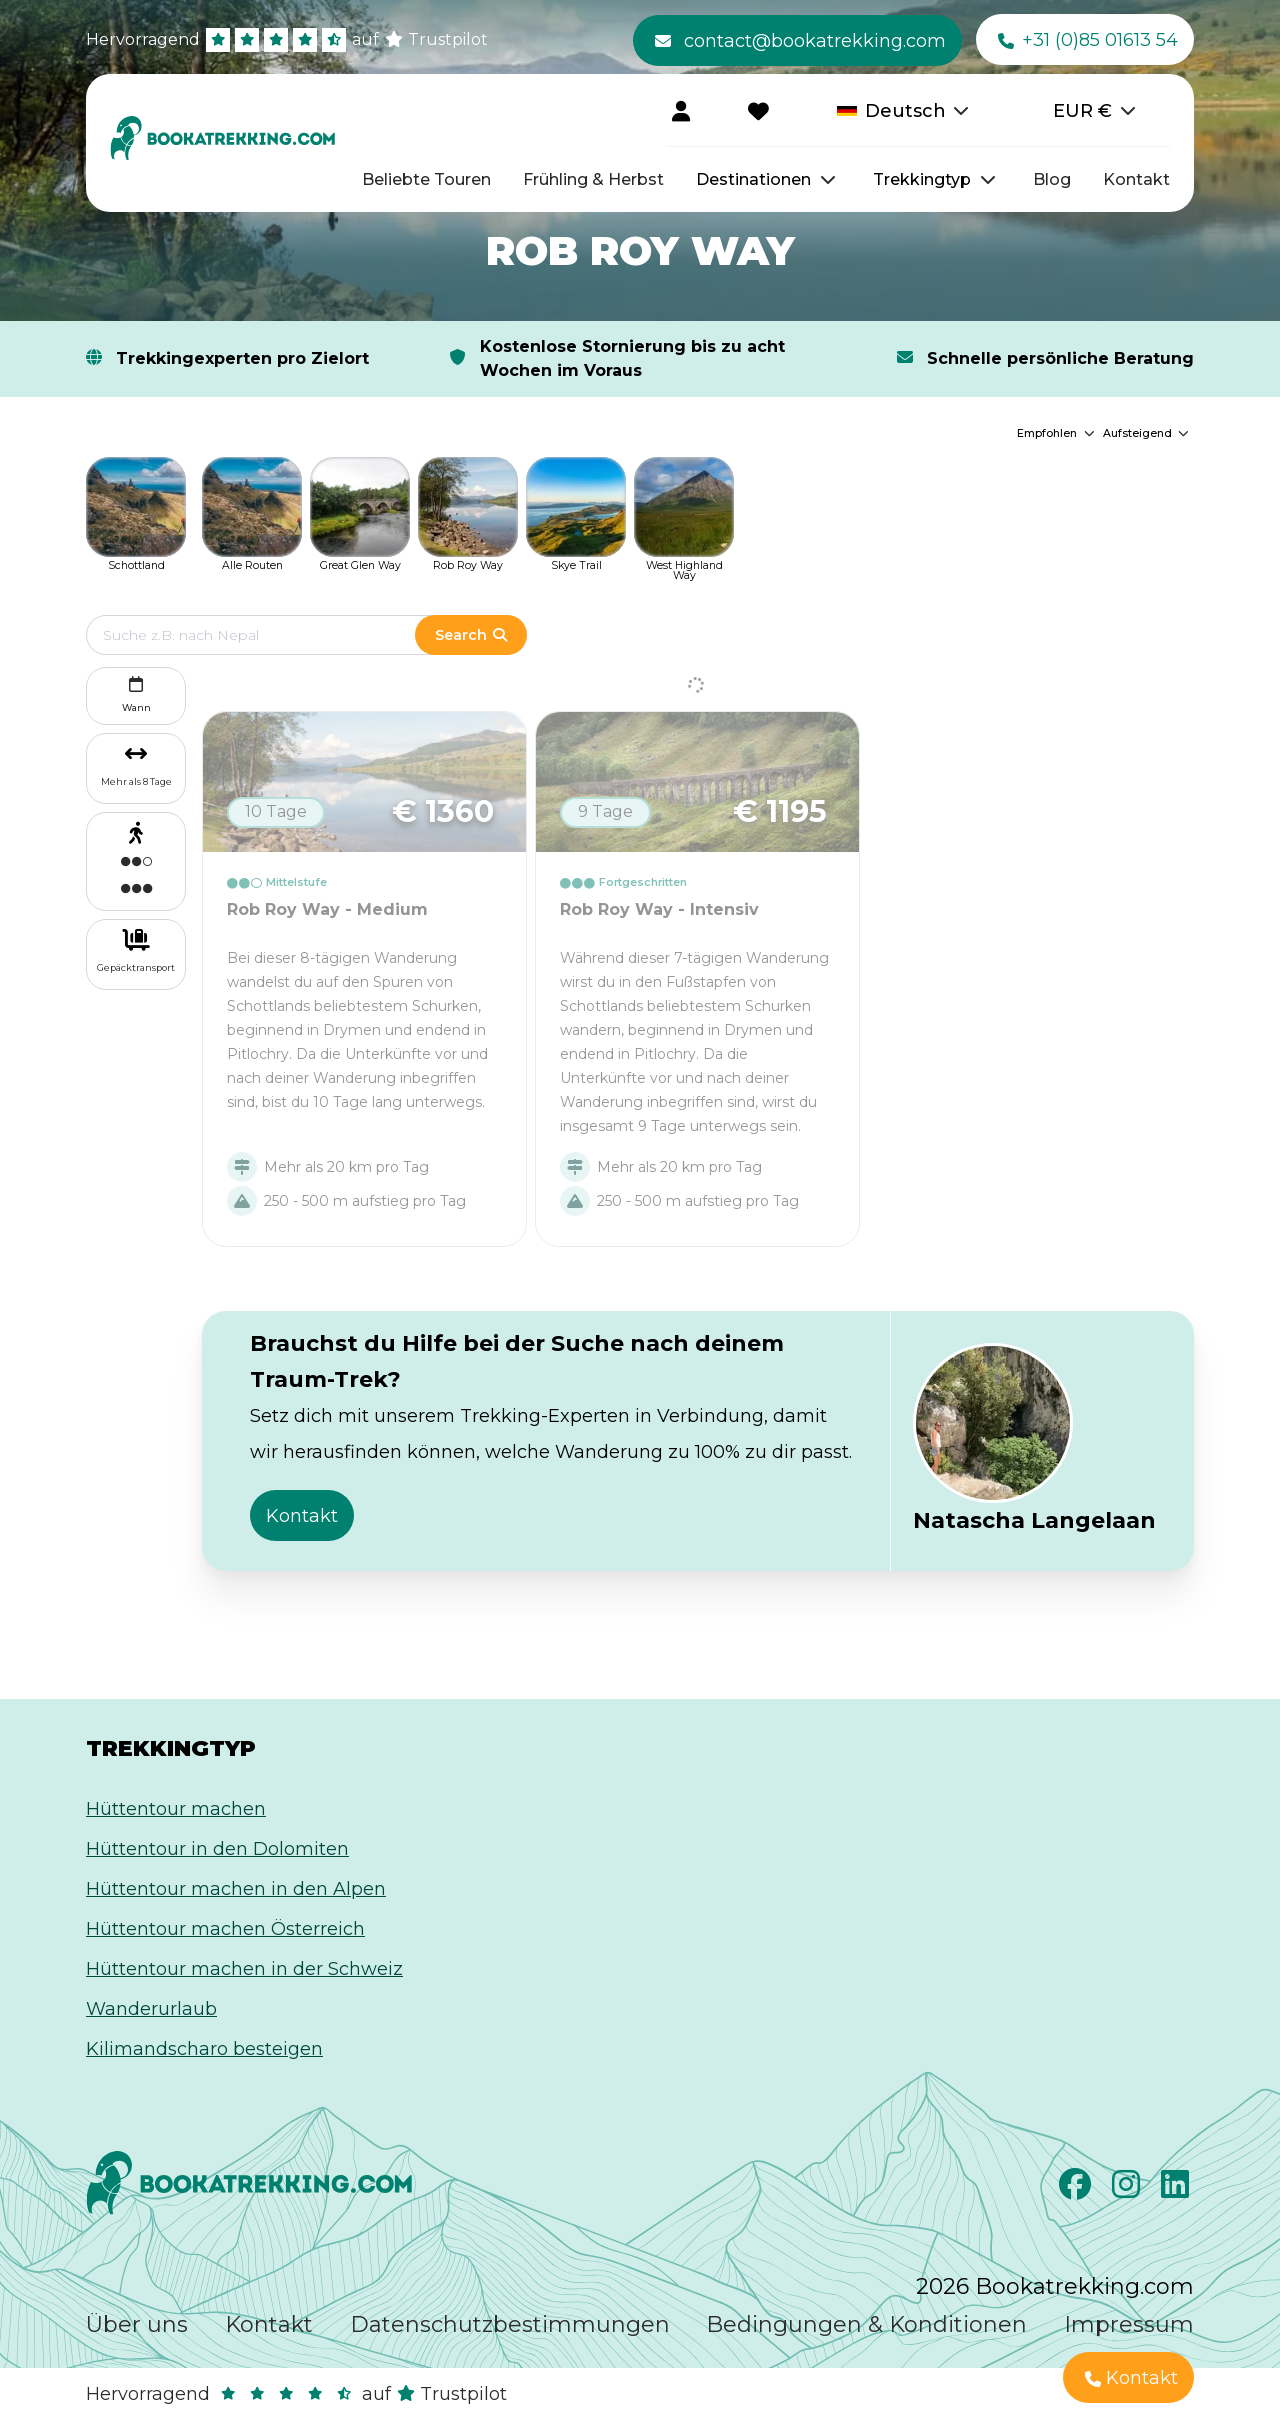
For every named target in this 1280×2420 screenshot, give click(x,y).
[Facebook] (1077, 2190)
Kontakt (1136, 179)
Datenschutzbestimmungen (510, 2324)
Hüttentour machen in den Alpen (236, 1889)
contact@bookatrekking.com (800, 41)
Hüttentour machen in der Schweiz (244, 1969)
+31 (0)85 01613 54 (1088, 41)
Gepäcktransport (136, 967)
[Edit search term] (270, 635)
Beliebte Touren (426, 179)
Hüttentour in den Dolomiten (217, 1849)
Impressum (1129, 2324)
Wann (136, 692)
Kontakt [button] (302, 1516)
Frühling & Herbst (593, 179)
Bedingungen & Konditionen (866, 2324)
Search (471, 635)
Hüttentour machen (176, 1809)
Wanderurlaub (151, 2009)
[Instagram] (1128, 2190)
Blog (1052, 179)
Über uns (137, 2324)
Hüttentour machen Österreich (225, 1929)
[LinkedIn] (1177, 2190)
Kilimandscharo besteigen (204, 2049)
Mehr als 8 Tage (136, 781)
